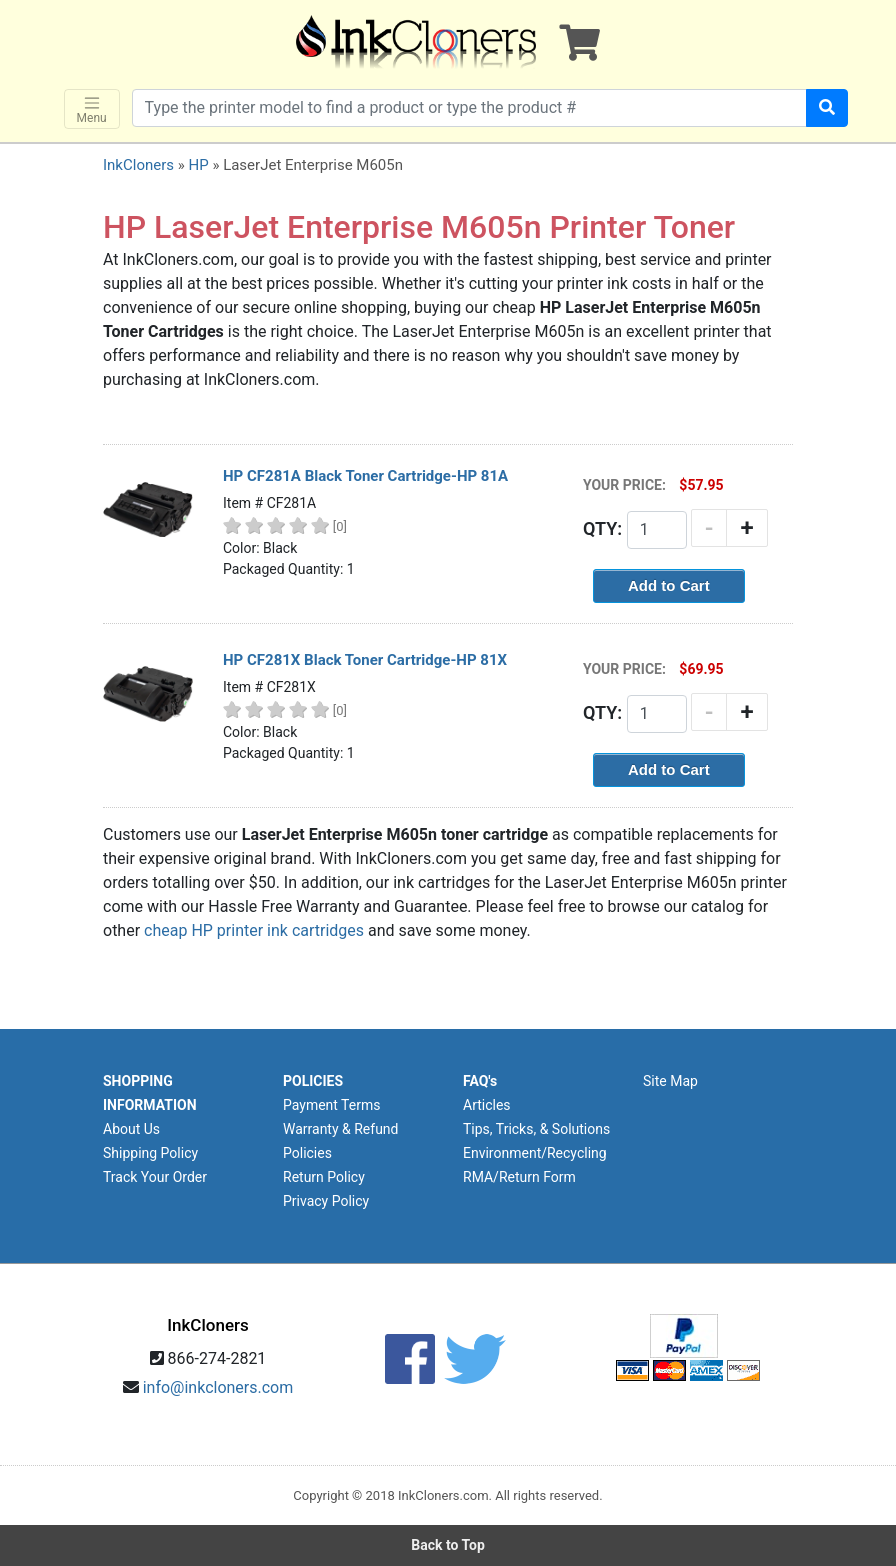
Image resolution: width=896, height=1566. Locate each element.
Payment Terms (331, 1105)
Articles (487, 1105)
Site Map (670, 1081)
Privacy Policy (326, 1201)
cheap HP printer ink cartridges (254, 930)
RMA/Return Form (519, 1177)
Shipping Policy (150, 1153)
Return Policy (324, 1177)
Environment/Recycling (535, 1153)
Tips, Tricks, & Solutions (536, 1129)
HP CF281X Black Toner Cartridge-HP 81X (365, 660)
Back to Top (448, 1545)
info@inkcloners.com (218, 1387)
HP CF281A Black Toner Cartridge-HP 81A (365, 476)
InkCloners (138, 165)
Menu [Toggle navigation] (92, 109)
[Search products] (470, 108)
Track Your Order (155, 1177)
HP (198, 165)
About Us (131, 1129)
